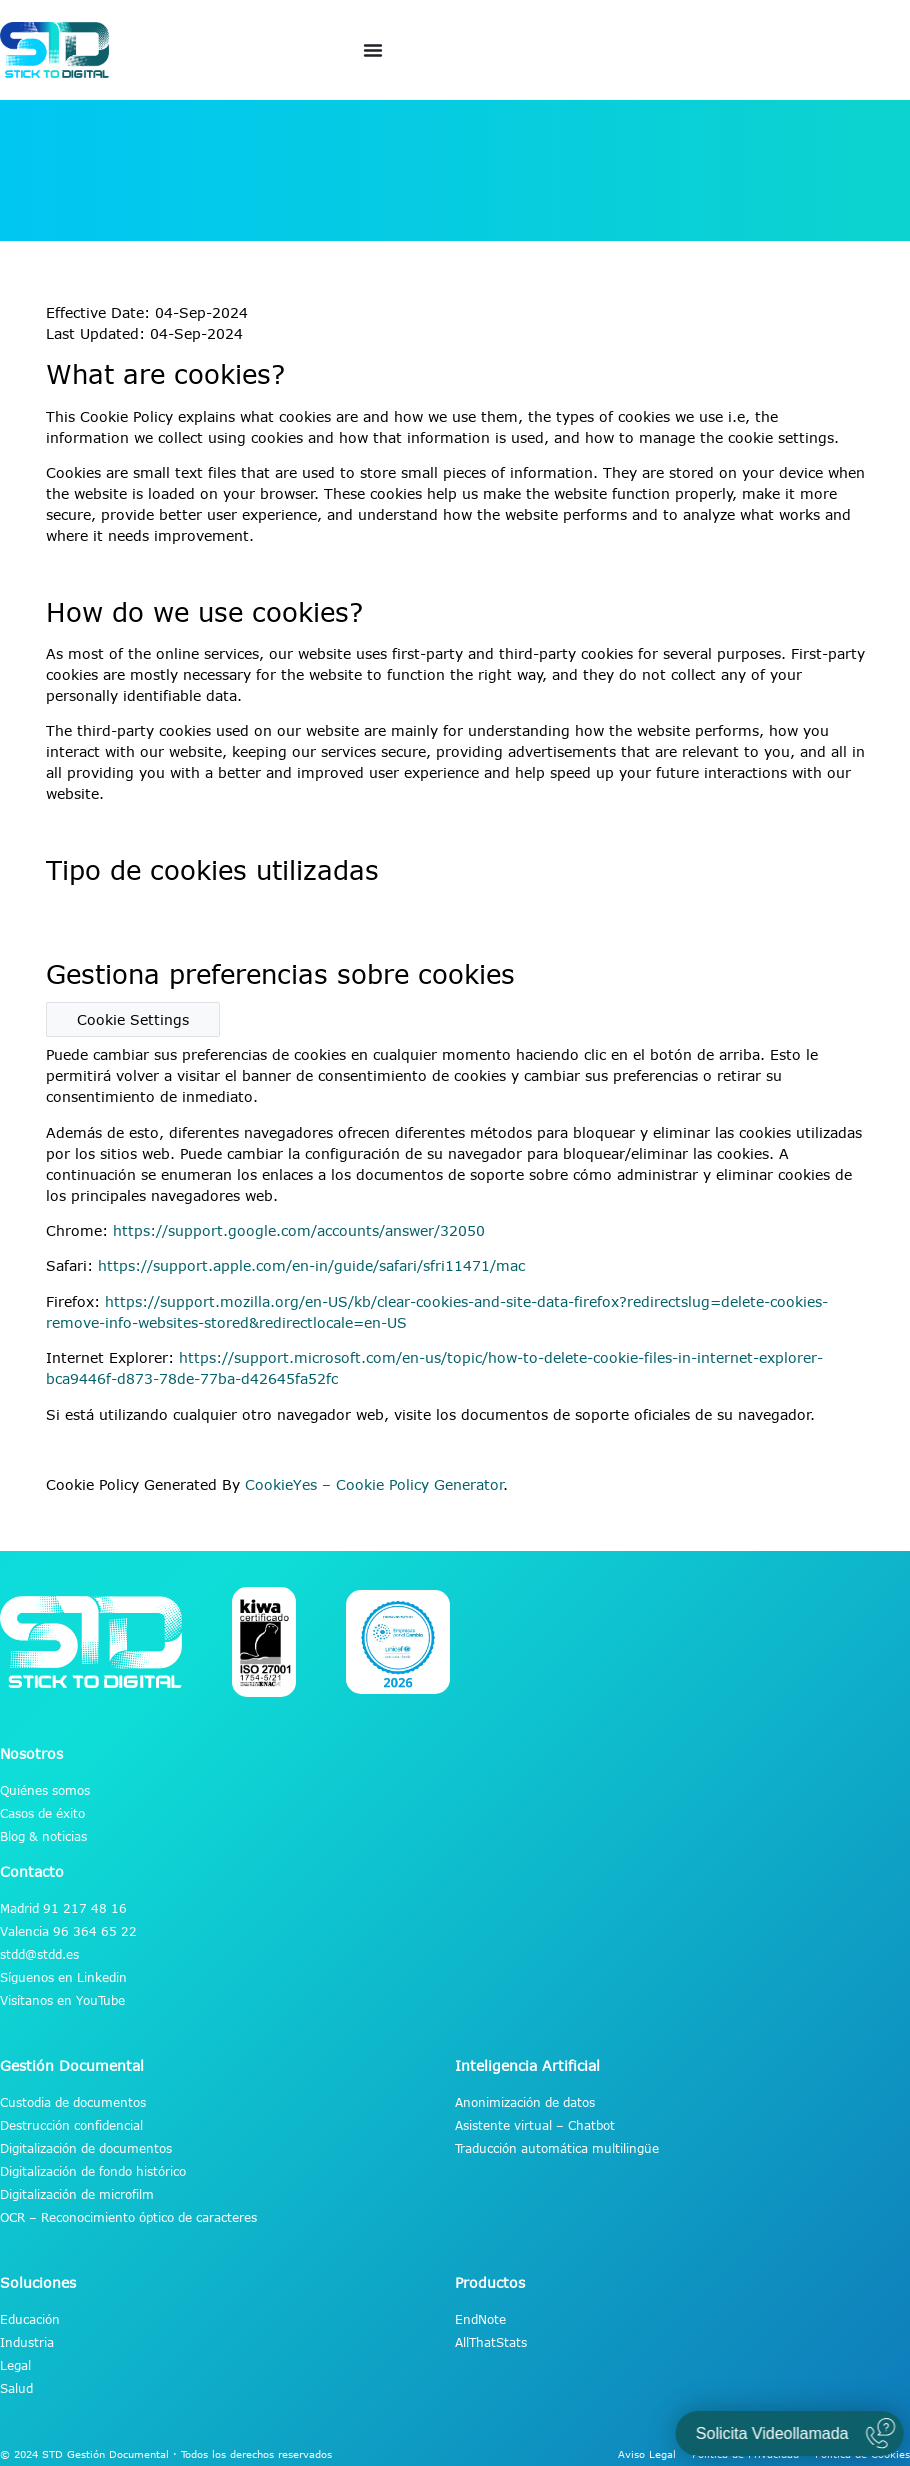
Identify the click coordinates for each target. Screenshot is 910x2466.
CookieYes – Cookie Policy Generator (374, 1484)
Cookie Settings (133, 1019)
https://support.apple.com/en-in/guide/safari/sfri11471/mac (311, 1265)
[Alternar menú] (373, 50)
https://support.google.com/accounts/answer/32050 (299, 1230)
